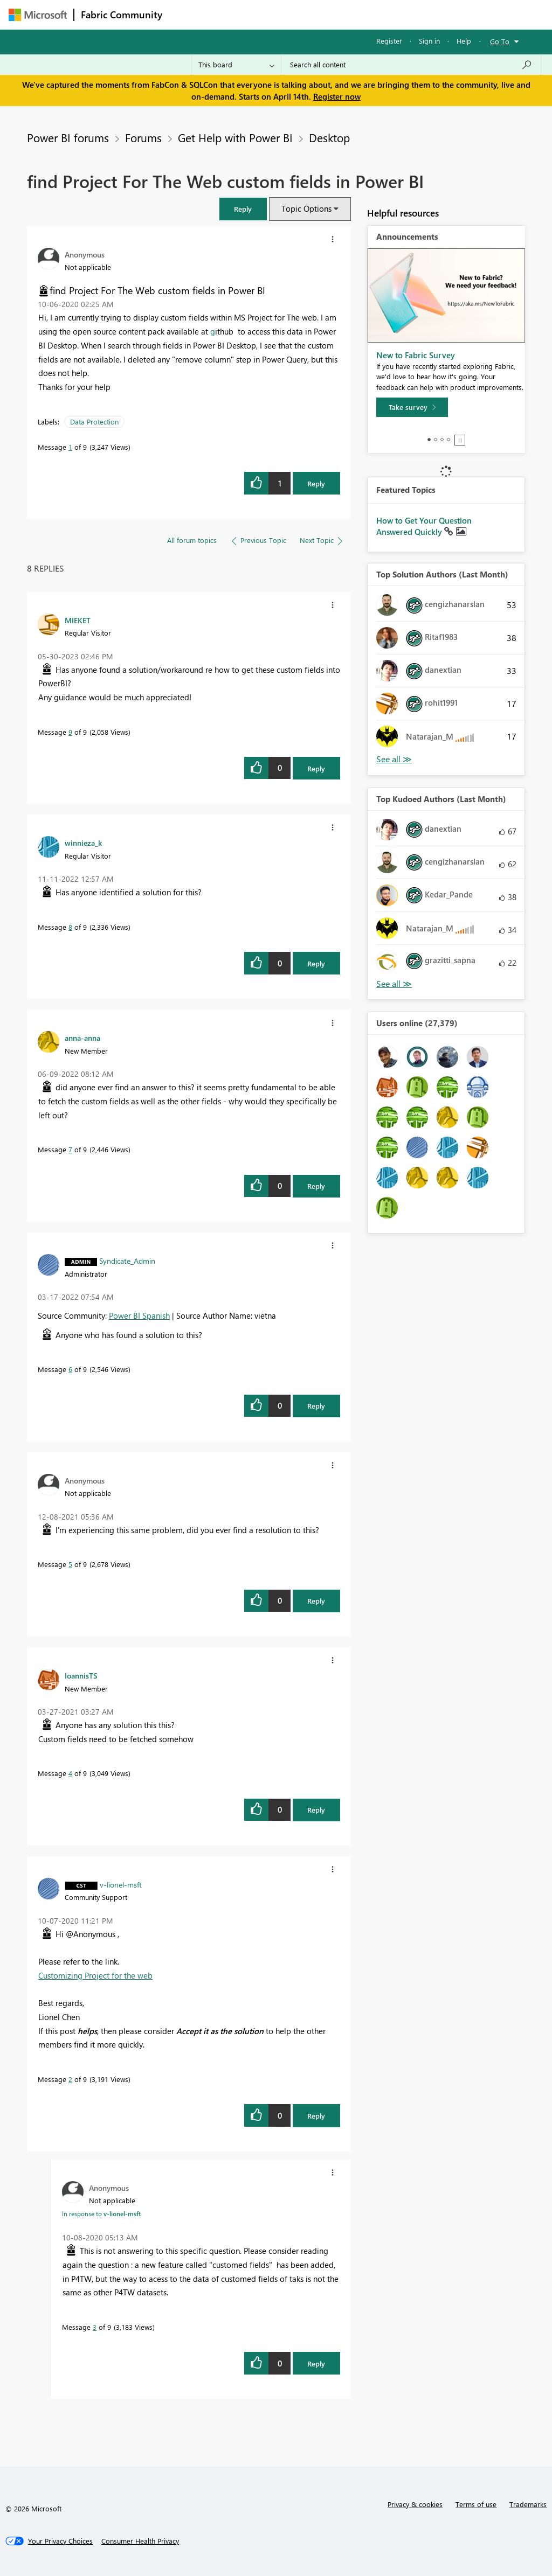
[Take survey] (412, 407)
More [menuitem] (411, 14)
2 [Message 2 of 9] (70, 2079)
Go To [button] (499, 41)
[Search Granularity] (236, 64)
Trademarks (528, 2504)
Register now (337, 96)
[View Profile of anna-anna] (82, 1037)
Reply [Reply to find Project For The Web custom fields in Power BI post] (316, 483)
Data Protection (94, 421)
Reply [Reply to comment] (316, 768)
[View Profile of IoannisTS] (81, 1675)
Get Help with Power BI (235, 137)
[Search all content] (411, 64)
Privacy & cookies (415, 2504)
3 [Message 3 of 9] (94, 2326)
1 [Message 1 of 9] (70, 446)
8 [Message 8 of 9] (70, 926)
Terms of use (476, 2504)
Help (464, 40)
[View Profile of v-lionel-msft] (121, 1884)
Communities (326, 14)
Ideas (278, 14)
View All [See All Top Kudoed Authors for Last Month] (394, 984)
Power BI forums (68, 137)
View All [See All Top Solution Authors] (394, 759)
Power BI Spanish (139, 1315)
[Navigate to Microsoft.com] (38, 15)
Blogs (374, 14)
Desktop (329, 137)
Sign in (429, 40)
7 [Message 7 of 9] (70, 1149)
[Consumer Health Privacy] (140, 2541)
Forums (186, 14)
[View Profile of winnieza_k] (83, 842)
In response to (101, 2213)
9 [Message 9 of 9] (70, 731)
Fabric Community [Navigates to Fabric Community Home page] (121, 14)
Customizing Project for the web (95, 1975)
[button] (243, 209)
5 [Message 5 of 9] (70, 1564)
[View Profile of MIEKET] (78, 620)
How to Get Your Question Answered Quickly (424, 526)
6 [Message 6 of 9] (70, 1369)
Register (389, 40)
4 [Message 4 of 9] (70, 1773)
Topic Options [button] (306, 208)
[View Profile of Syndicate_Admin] (127, 1260)
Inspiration (234, 14)
